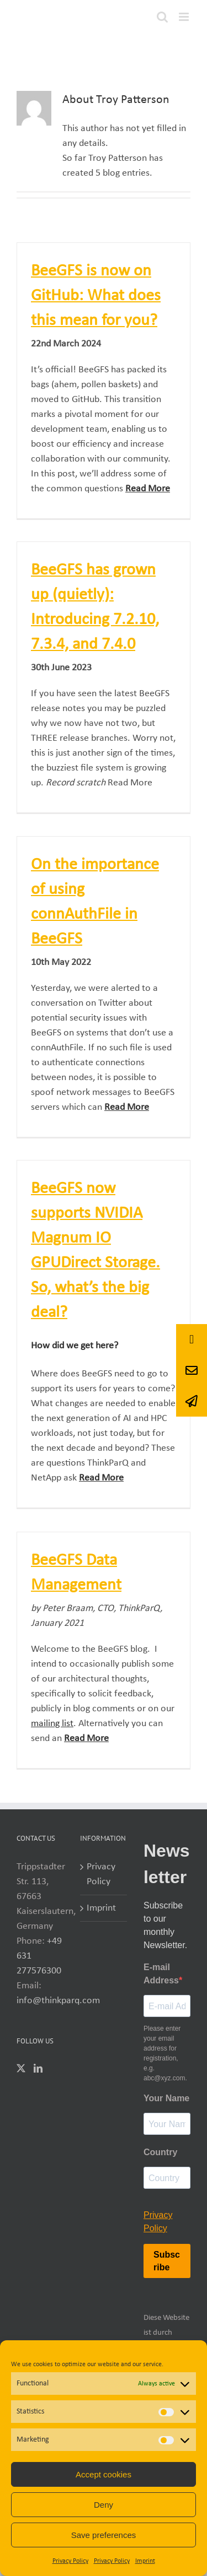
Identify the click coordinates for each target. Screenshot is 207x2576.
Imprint (145, 2561)
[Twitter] (21, 2068)
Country (160, 2152)
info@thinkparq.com (58, 2000)
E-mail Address (161, 1973)
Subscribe (166, 2261)
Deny (103, 2504)
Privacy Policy (70, 2561)
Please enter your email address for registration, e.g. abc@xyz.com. (165, 2053)
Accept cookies (103, 2474)
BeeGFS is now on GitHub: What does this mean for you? (96, 296)
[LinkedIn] (38, 2068)
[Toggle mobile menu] (184, 17)
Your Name (166, 2098)
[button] (191, 1401)
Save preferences (103, 2535)
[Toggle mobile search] (162, 17)
